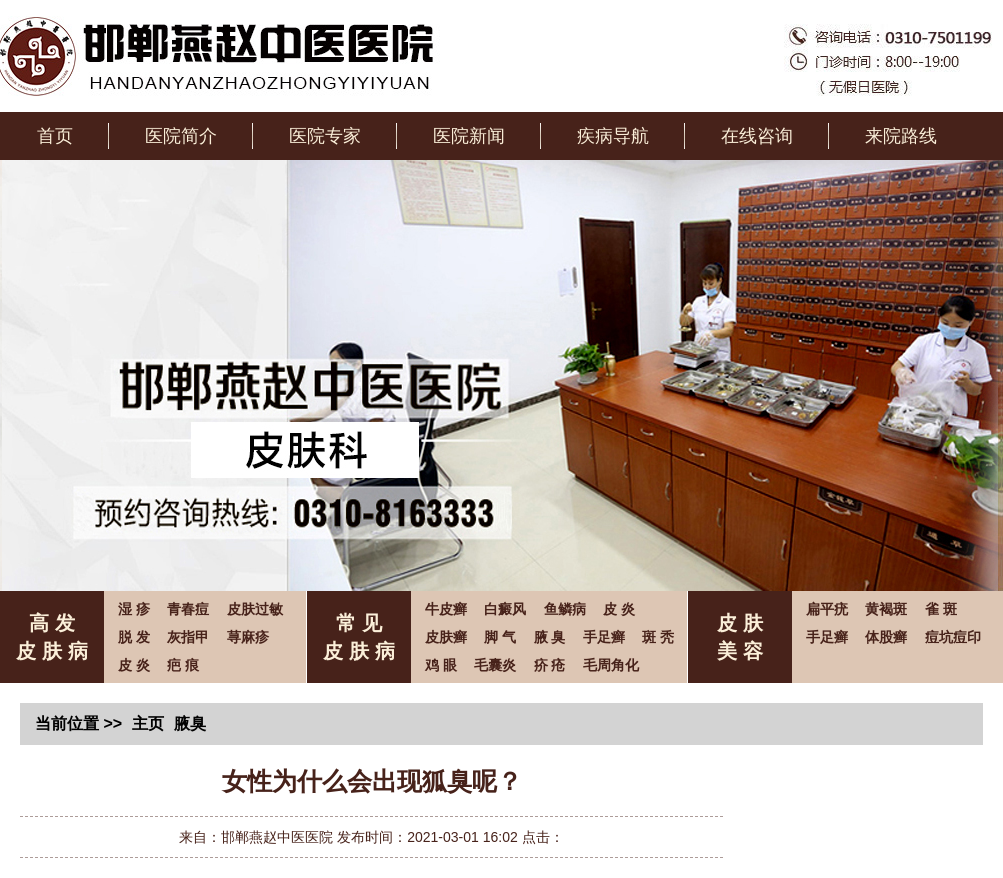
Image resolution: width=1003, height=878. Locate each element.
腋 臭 (550, 637)
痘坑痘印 (953, 637)
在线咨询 (757, 136)
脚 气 (500, 637)
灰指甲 (188, 637)
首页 (55, 136)
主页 (148, 723)
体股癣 (886, 637)
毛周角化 (611, 665)
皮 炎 (134, 665)
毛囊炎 (495, 665)
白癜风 (505, 609)
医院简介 (181, 136)
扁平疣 (827, 609)
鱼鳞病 (565, 609)
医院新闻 (469, 136)
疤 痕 (183, 665)
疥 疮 (550, 665)
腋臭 (190, 723)
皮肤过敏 (255, 609)
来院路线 (901, 136)
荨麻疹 (248, 637)
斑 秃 (658, 637)
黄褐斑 (886, 609)
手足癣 (604, 637)
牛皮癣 (446, 609)
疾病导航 (613, 136)
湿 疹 (134, 609)
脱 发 (134, 637)
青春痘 (188, 609)
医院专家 (325, 136)
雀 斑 (941, 609)
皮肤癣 (446, 637)
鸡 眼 (441, 665)
